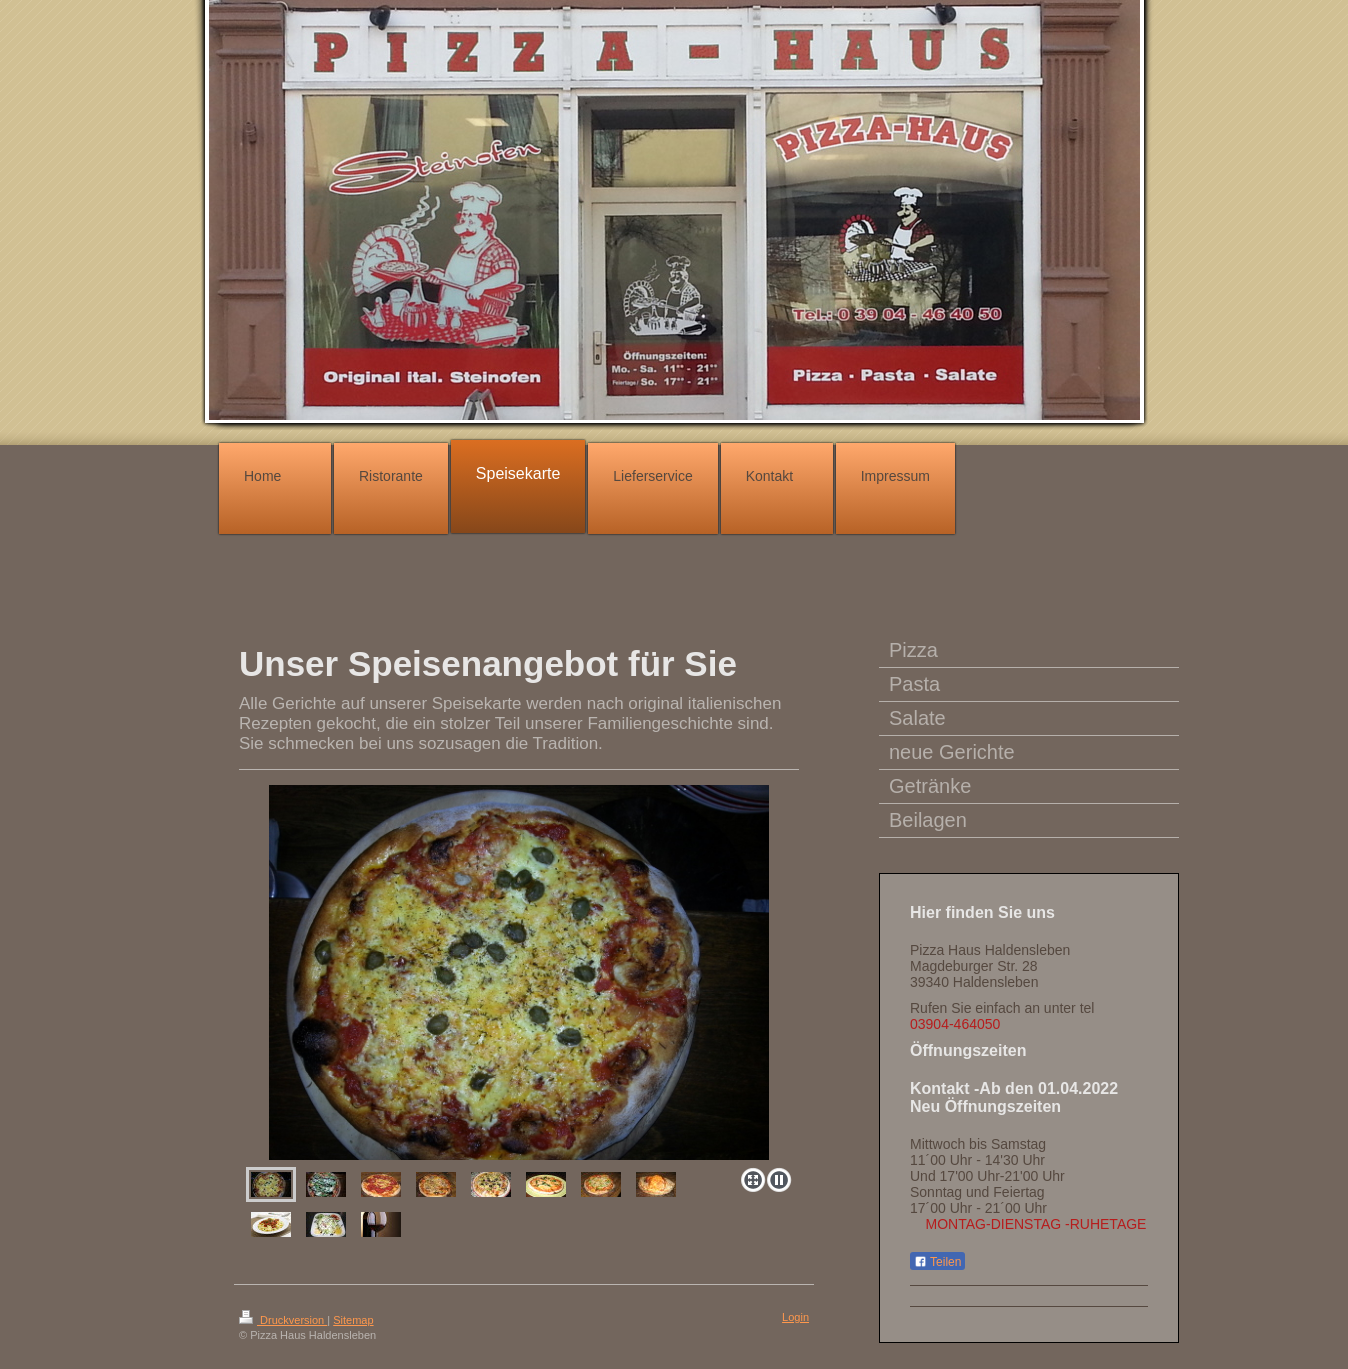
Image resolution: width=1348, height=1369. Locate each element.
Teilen (937, 1262)
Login (795, 1317)
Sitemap (353, 1320)
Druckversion (283, 1320)
